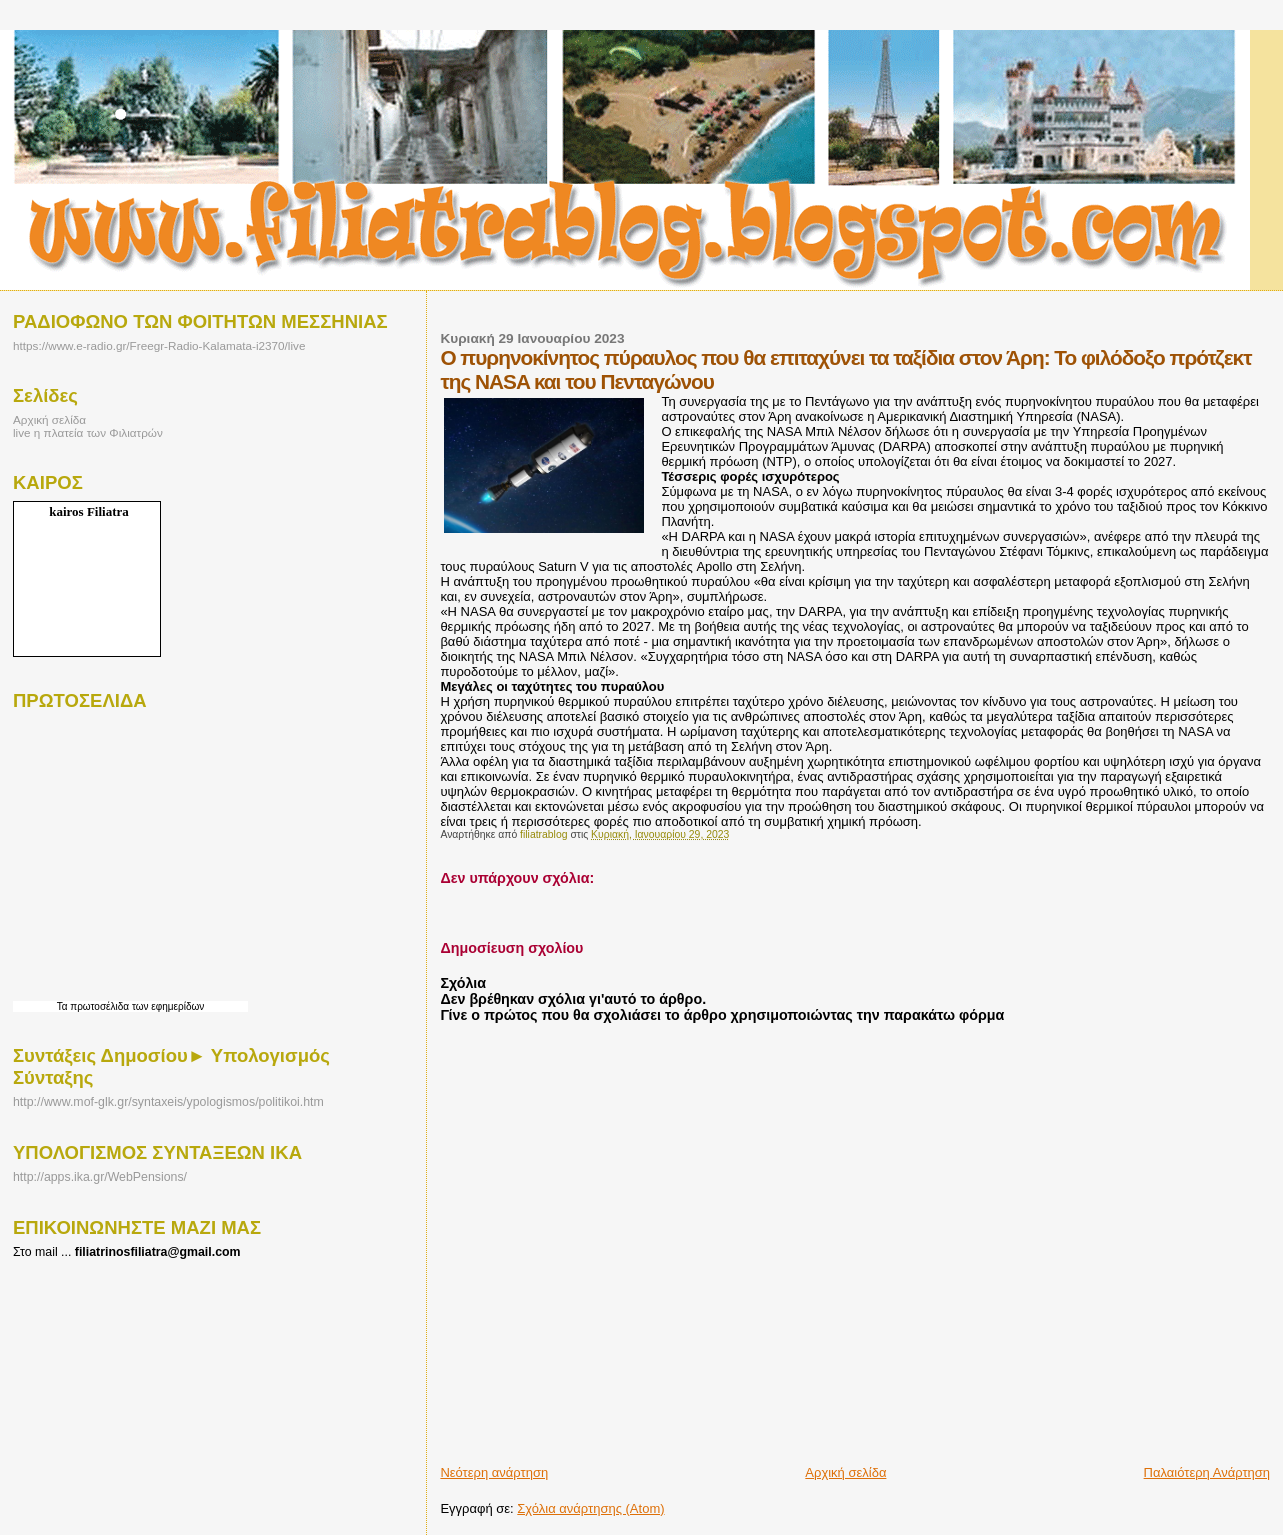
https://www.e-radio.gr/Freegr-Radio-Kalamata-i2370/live (159, 345)
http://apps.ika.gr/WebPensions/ (100, 1177)
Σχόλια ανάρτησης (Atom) (590, 1508)
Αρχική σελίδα (845, 1472)
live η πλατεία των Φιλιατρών (88, 432)
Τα (64, 1006)
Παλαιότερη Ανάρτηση (1207, 1472)
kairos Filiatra (89, 511)
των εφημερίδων (166, 1006)
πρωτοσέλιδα (99, 1006)
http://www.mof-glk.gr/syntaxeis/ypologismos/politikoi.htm (168, 1102)
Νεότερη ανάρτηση (494, 1472)
